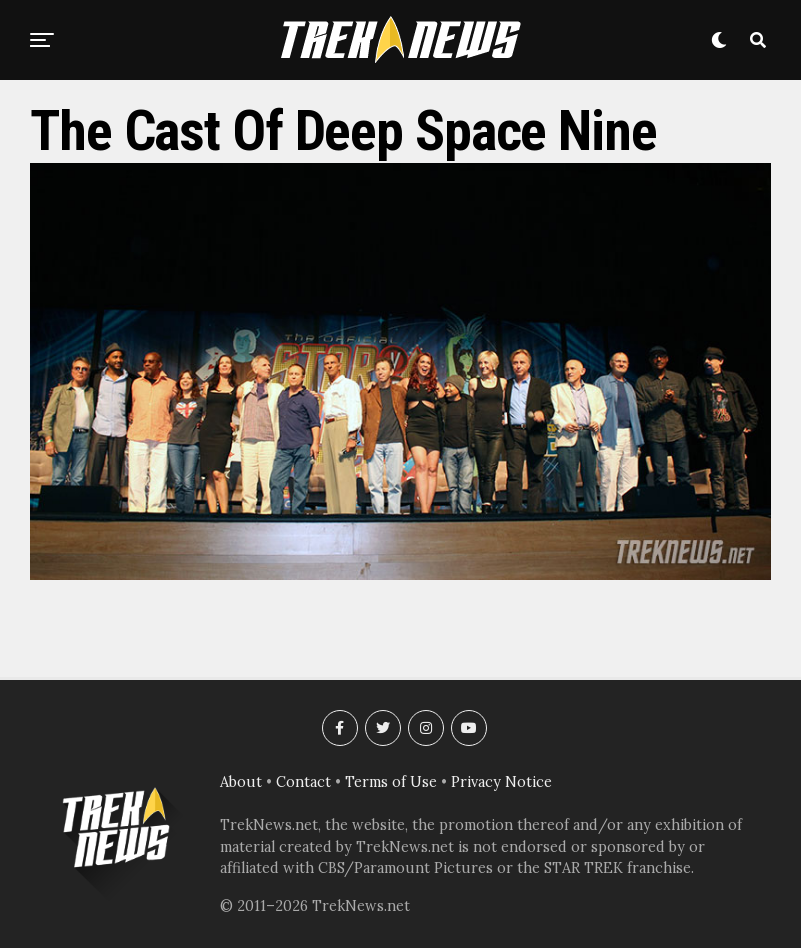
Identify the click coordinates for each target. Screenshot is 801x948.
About (241, 782)
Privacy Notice (501, 782)
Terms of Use (391, 782)
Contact (303, 782)
